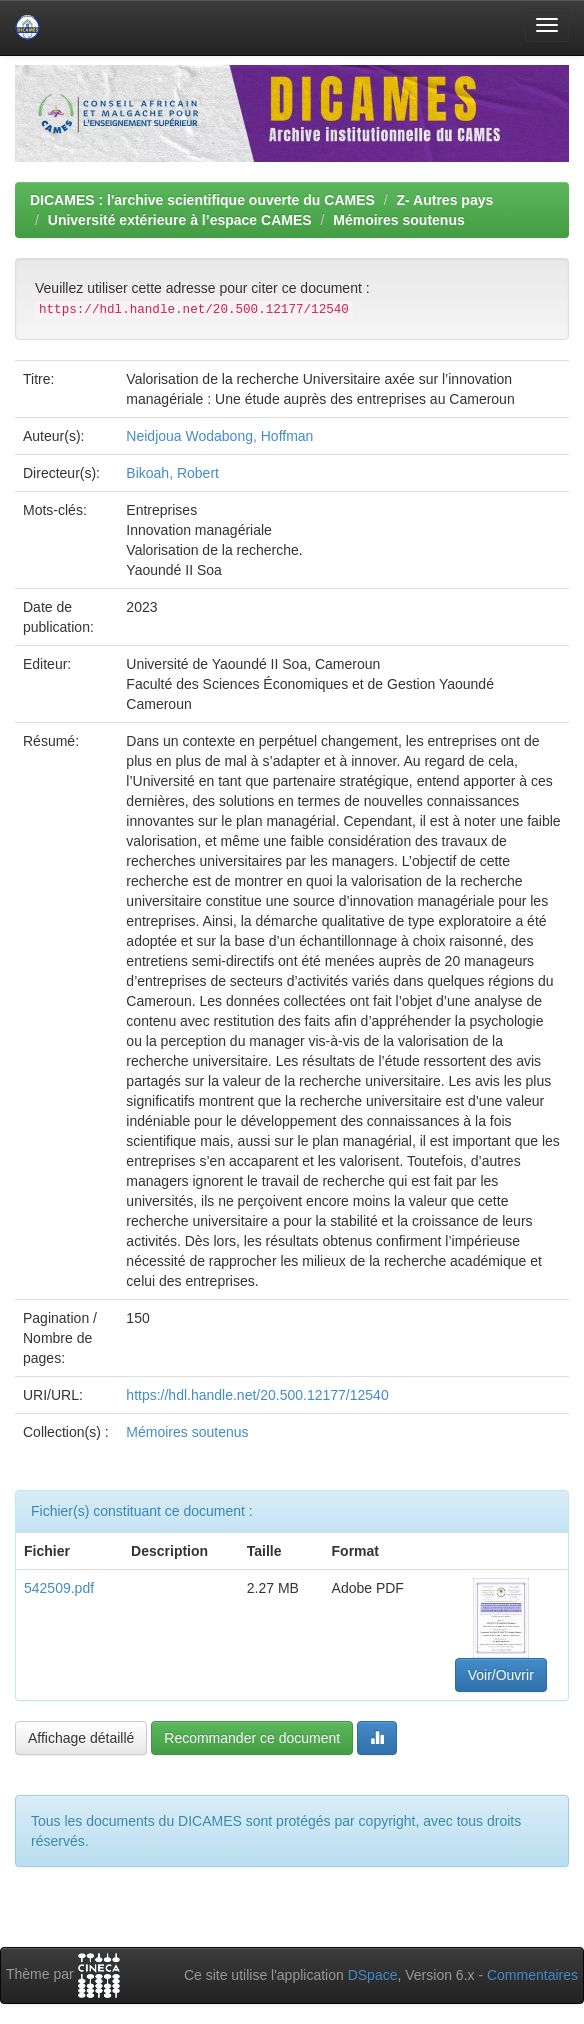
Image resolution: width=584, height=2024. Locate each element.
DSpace (373, 1975)
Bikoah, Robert (172, 473)
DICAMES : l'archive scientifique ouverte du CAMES (202, 200)
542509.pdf (59, 1588)
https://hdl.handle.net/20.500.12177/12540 (257, 1395)
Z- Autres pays (445, 200)
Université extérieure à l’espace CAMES (180, 220)
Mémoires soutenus (398, 220)
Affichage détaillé (81, 1738)
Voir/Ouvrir (501, 1675)
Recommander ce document (252, 1738)
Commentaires (532, 1975)
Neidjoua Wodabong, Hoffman (219, 436)
